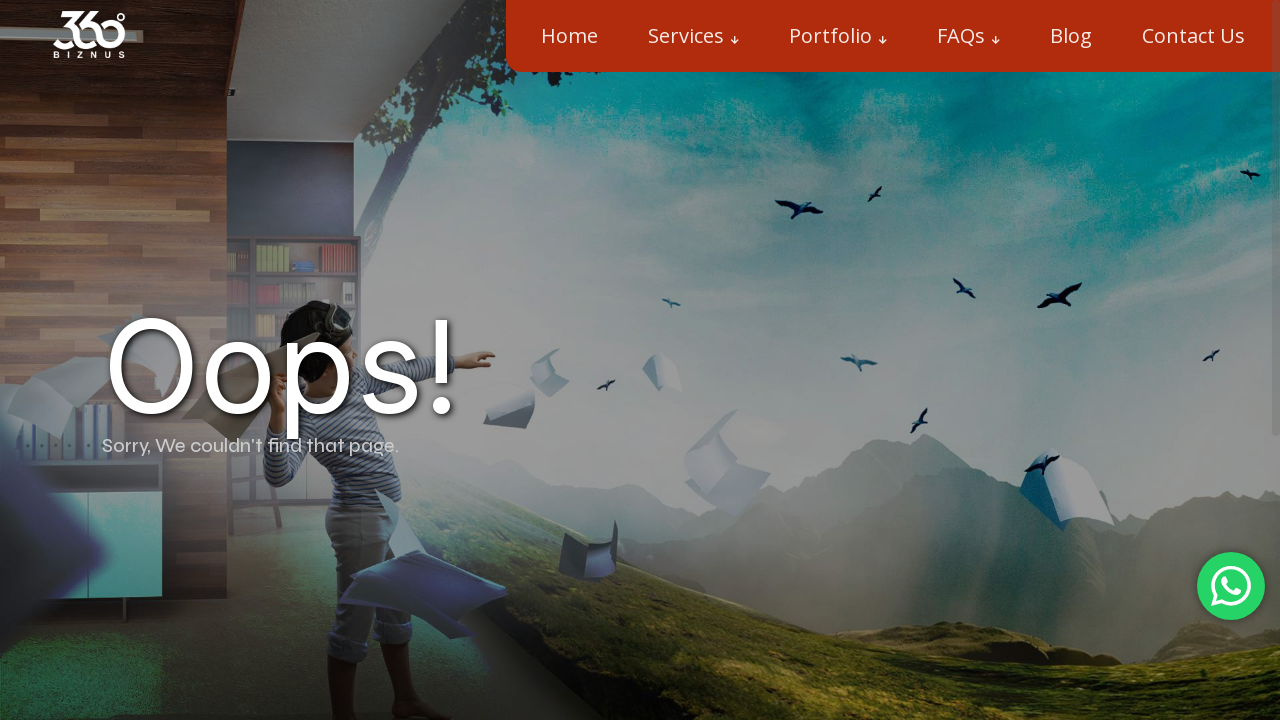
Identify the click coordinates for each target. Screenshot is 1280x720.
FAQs (961, 35)
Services (686, 35)
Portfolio (830, 35)
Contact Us (1193, 35)
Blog (1071, 35)
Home (569, 35)
